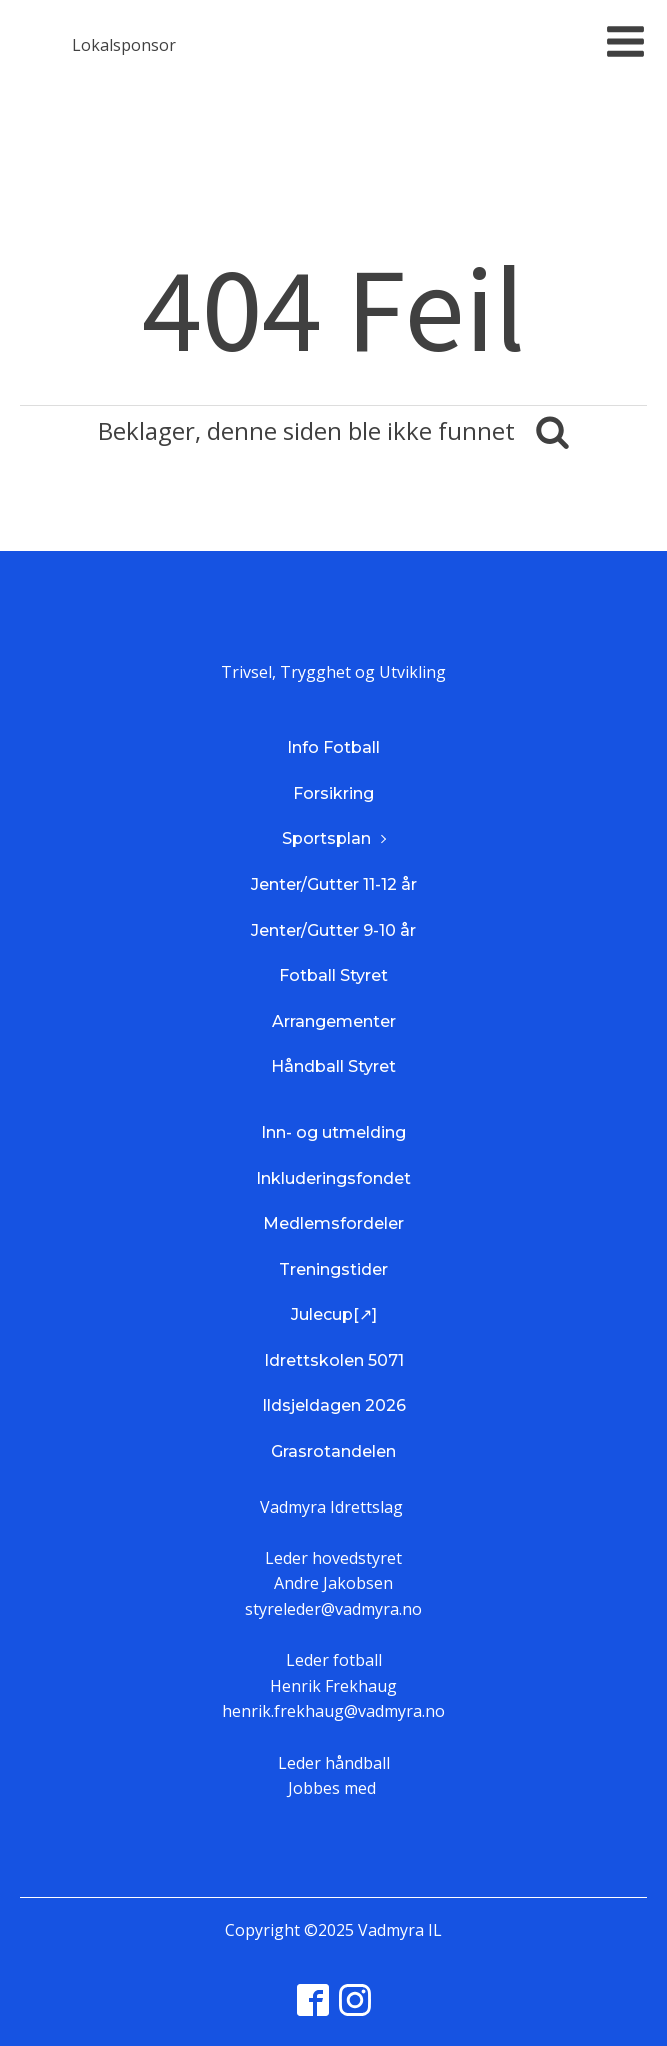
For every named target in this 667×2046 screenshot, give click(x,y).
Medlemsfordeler (333, 1223)
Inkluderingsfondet (333, 1178)
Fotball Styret (333, 975)
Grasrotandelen (333, 1451)
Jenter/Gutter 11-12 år (334, 884)
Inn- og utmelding (333, 1132)
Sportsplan (326, 838)
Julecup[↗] (334, 1314)
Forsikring (333, 793)
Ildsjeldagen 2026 (334, 1405)
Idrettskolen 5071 (334, 1360)
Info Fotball (333, 747)
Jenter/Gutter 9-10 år (333, 930)
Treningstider (333, 1269)
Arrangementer (334, 1021)
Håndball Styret (333, 1066)
